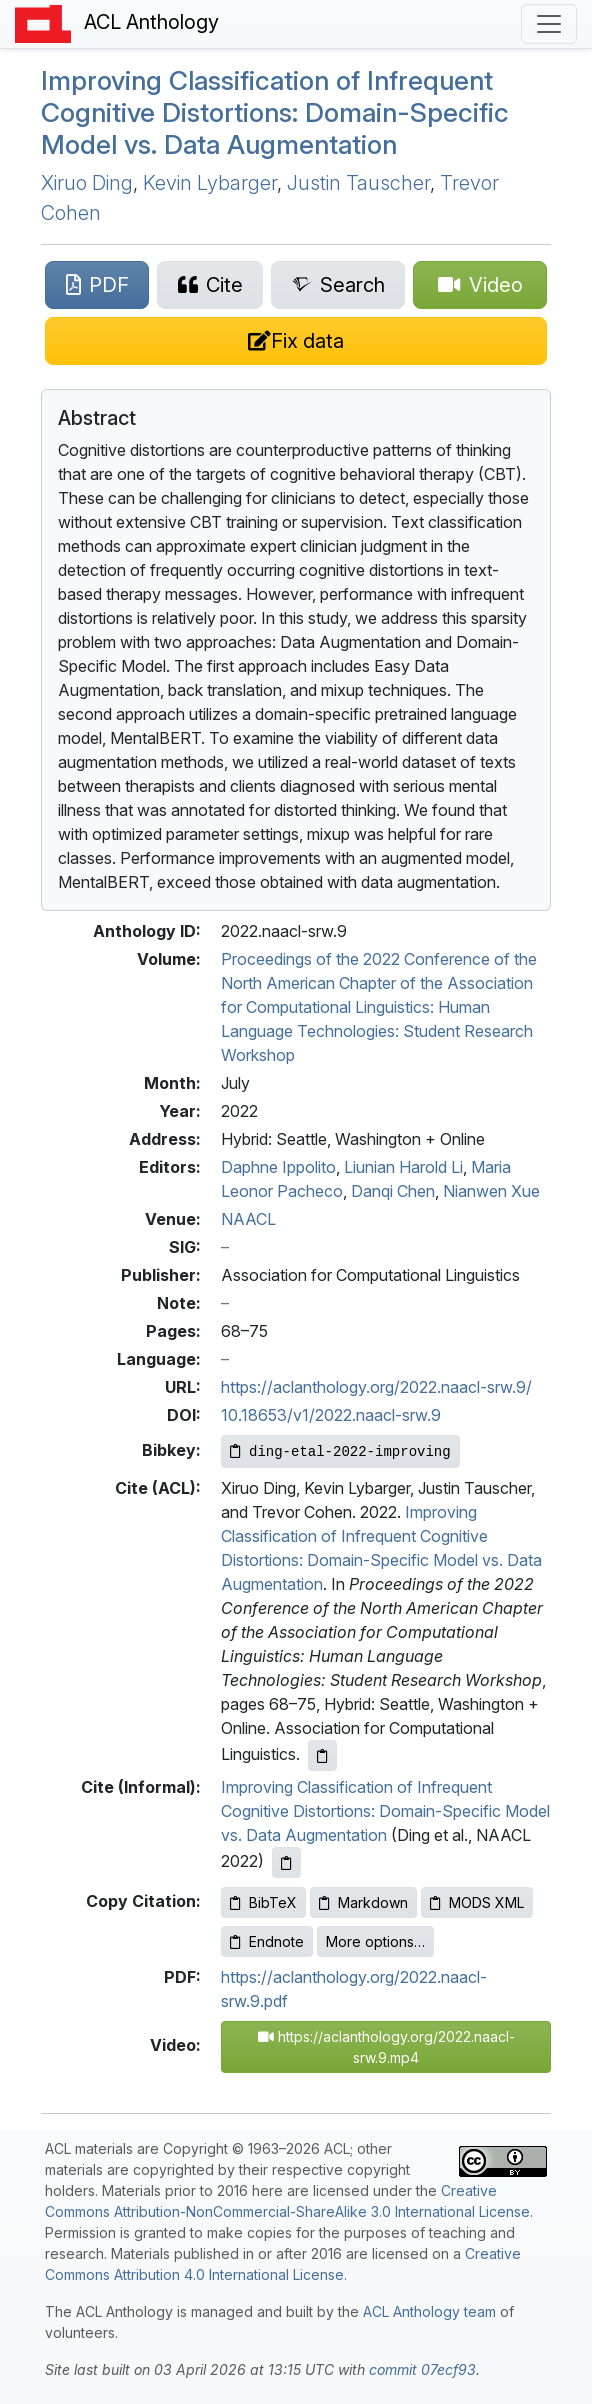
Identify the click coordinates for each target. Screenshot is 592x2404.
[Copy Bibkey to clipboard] (340, 1451)
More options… (375, 1941)
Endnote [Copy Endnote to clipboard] (267, 1941)
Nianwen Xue (491, 1191)
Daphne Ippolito (278, 1167)
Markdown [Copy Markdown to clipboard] (363, 1902)
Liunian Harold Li (403, 1167)
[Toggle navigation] (549, 24)
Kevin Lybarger (210, 183)
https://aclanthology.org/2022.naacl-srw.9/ (376, 1387)
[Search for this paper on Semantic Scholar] (338, 285)
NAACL (248, 1219)
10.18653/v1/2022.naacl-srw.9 (331, 1415)
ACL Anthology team (429, 2311)
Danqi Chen (393, 1191)
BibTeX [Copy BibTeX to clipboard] (263, 1902)
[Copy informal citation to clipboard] (286, 1862)
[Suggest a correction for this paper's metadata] (296, 341)
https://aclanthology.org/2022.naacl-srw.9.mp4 (386, 2047)
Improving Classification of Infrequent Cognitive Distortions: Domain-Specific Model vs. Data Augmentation (275, 112)
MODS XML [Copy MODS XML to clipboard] (477, 1902)
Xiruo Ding (87, 183)
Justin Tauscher (358, 183)
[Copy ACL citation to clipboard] (322, 1755)
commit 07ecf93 (422, 2369)
